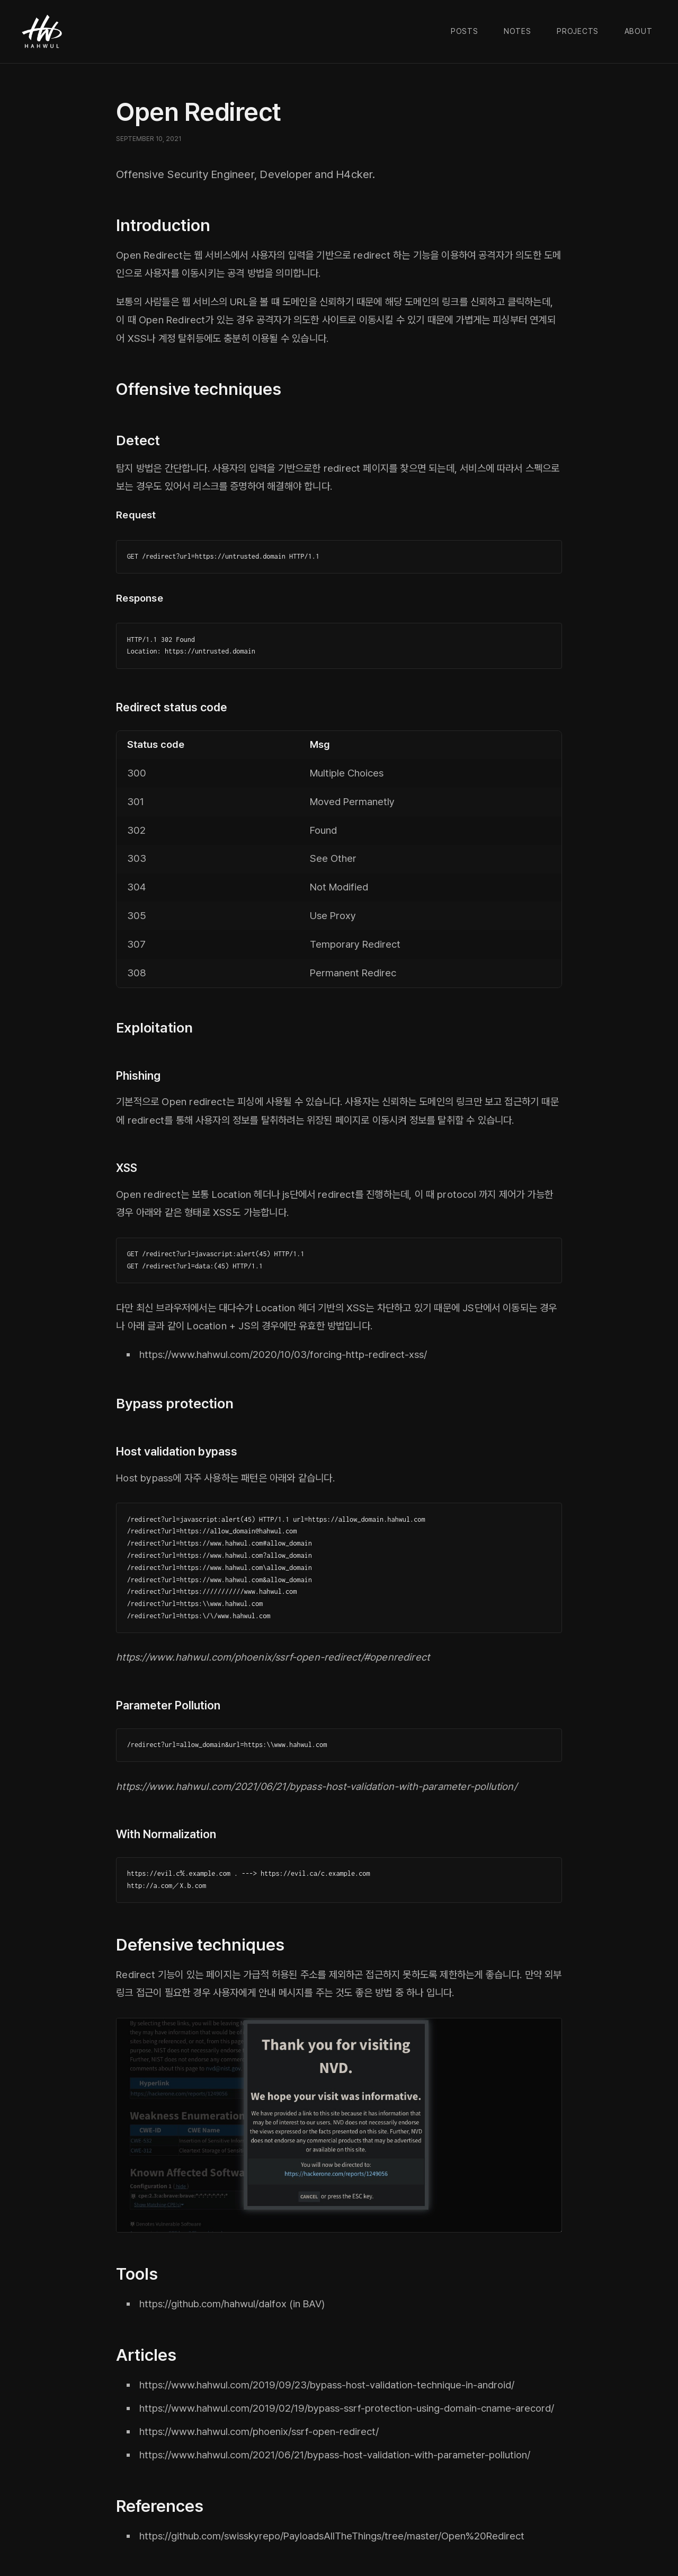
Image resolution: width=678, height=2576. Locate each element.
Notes (517, 31)
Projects (578, 31)
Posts (464, 31)
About (639, 31)
